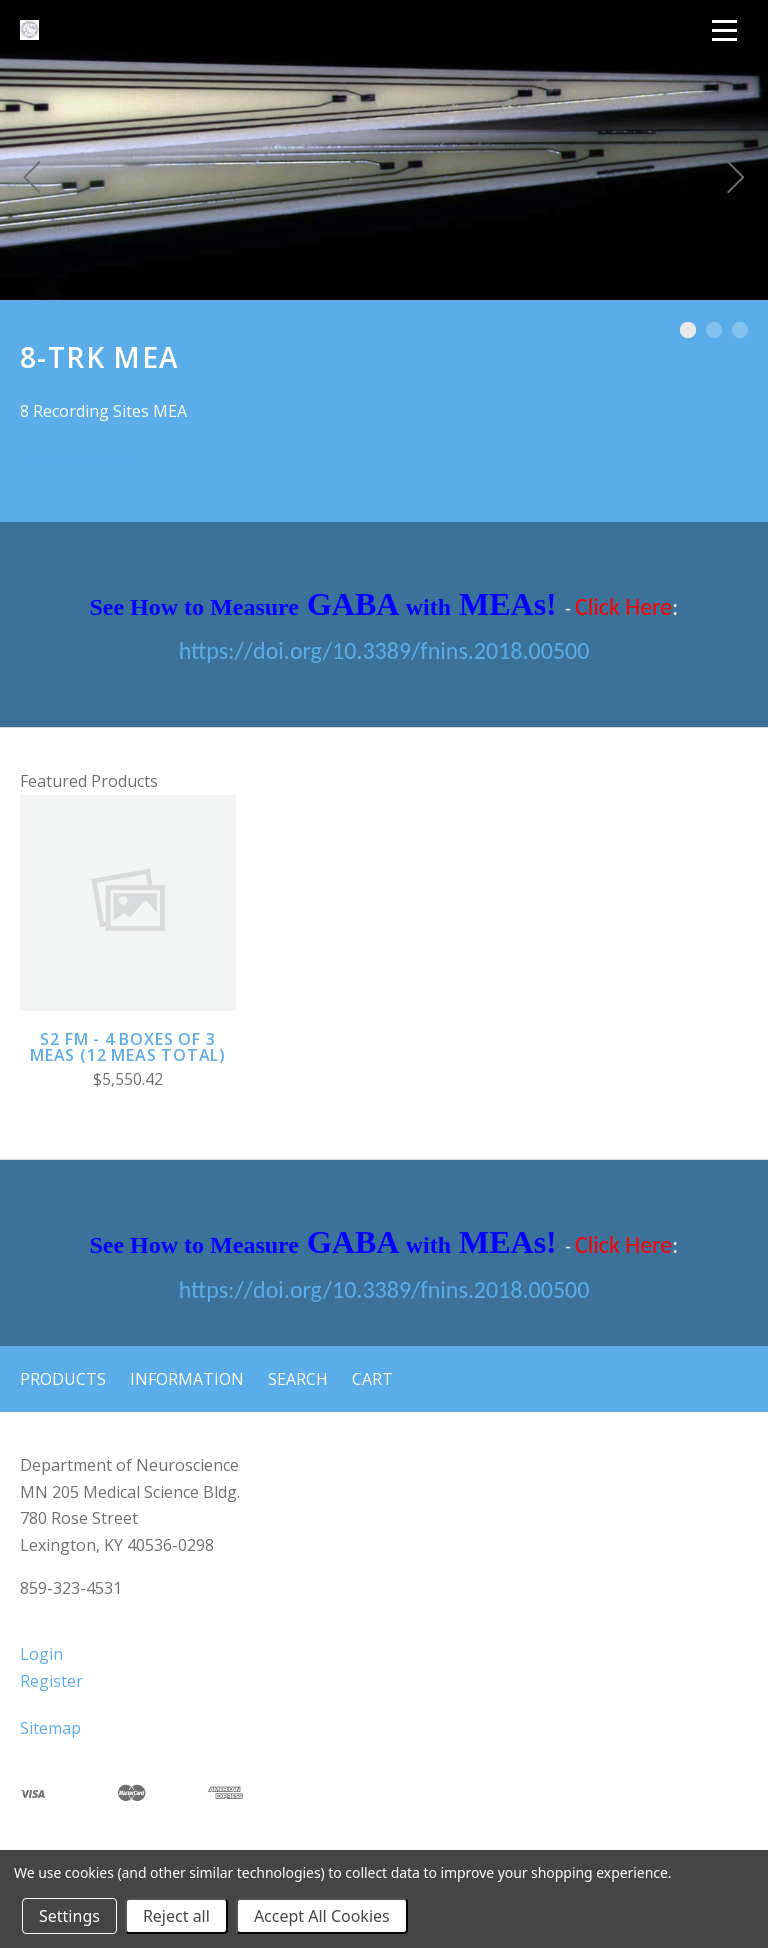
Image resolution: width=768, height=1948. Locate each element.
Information (187, 1379)
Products (63, 1379)
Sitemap (50, 1728)
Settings (69, 1916)
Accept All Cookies (322, 1916)
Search (298, 1379)
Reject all (176, 1916)
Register (51, 1681)
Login (41, 1654)
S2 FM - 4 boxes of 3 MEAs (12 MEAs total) (128, 1047)
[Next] (736, 180)
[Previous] (32, 180)
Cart (372, 1379)
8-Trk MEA (83, 461)
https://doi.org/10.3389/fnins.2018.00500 (384, 650)
